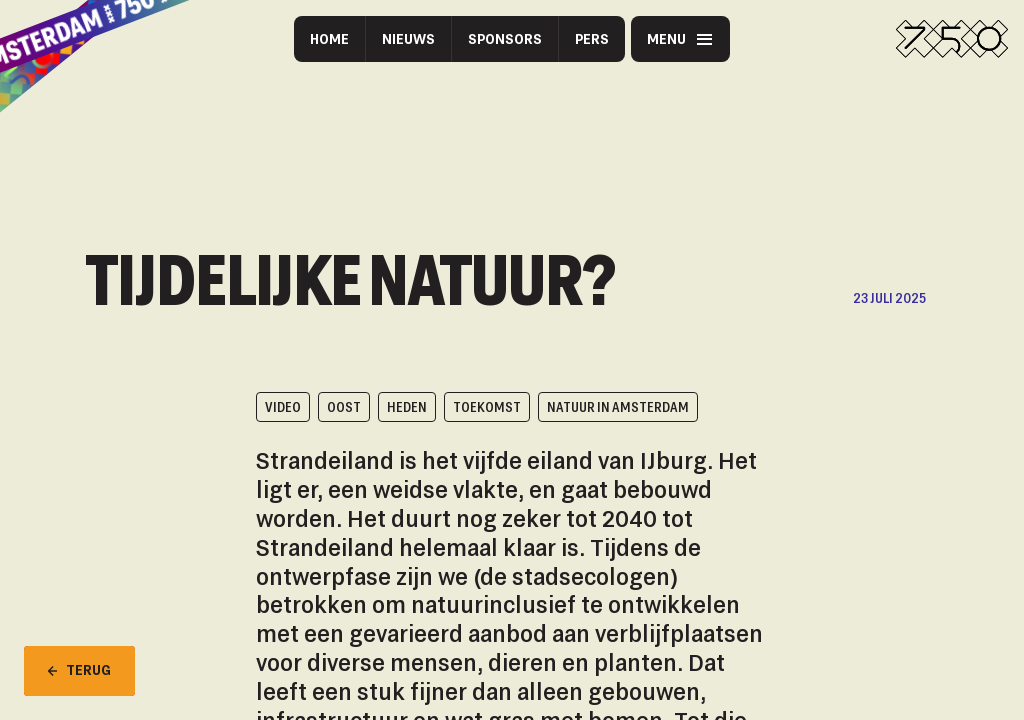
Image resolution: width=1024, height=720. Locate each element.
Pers (592, 38)
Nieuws (408, 38)
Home (329, 38)
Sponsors (505, 38)
